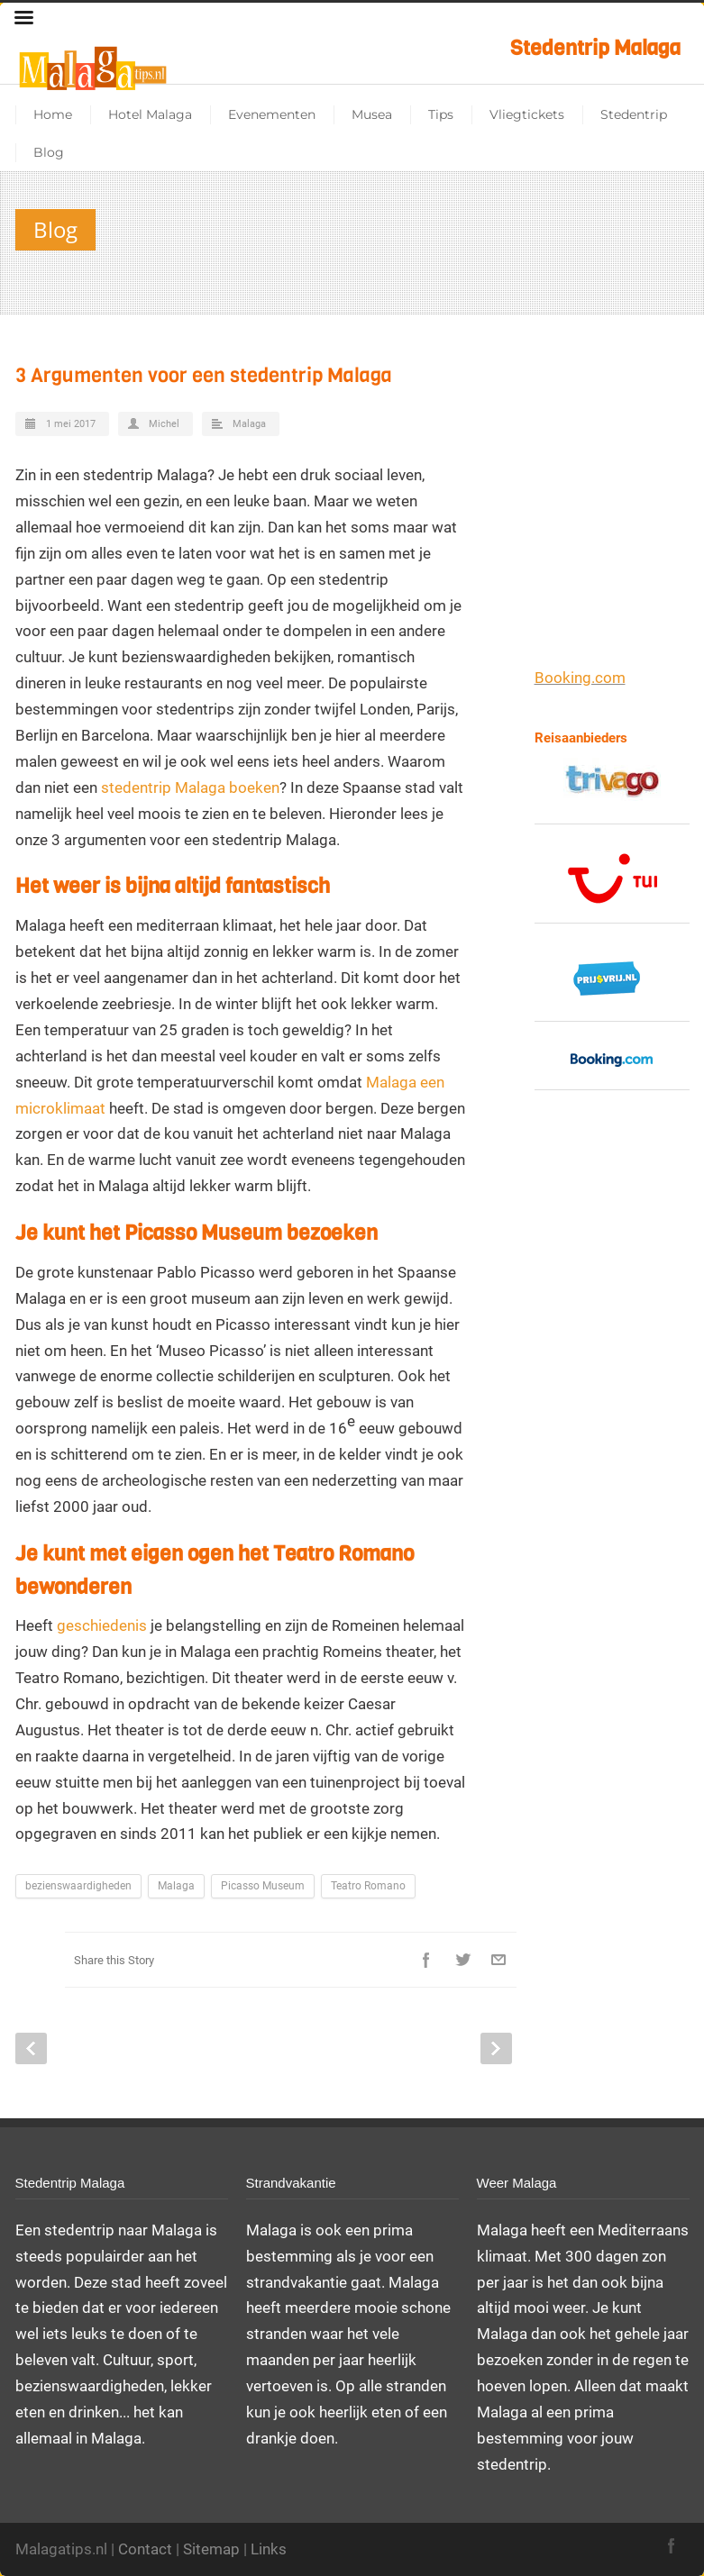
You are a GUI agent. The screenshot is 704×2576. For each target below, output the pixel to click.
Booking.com (580, 678)
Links (269, 2549)
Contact (145, 2549)
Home (52, 114)
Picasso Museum (263, 1886)
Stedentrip (633, 114)
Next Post (496, 2048)
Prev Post (31, 2048)
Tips (440, 114)
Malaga (249, 424)
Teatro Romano (368, 1886)
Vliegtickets (526, 114)
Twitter (462, 1960)
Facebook (426, 1960)
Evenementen (271, 114)
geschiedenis (102, 1625)
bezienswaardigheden (78, 1886)
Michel (164, 424)
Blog (48, 152)
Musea (372, 114)
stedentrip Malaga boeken (190, 787)
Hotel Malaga (150, 114)
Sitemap (211, 2549)
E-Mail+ (498, 1960)
